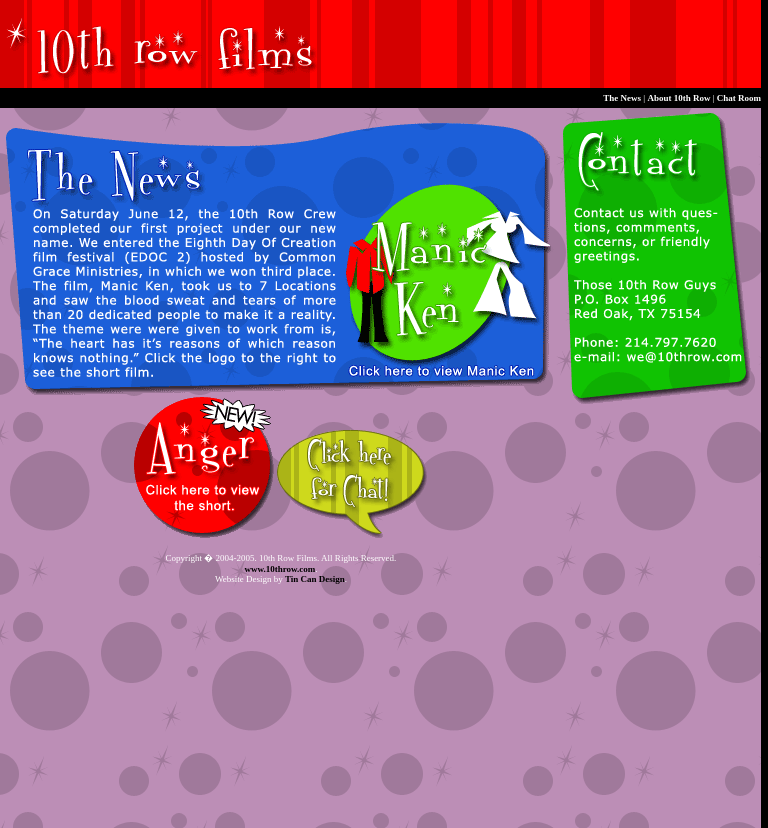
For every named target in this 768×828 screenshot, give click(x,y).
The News (622, 98)
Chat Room (739, 98)
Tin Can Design (315, 579)
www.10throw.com (279, 569)
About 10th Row (678, 98)
